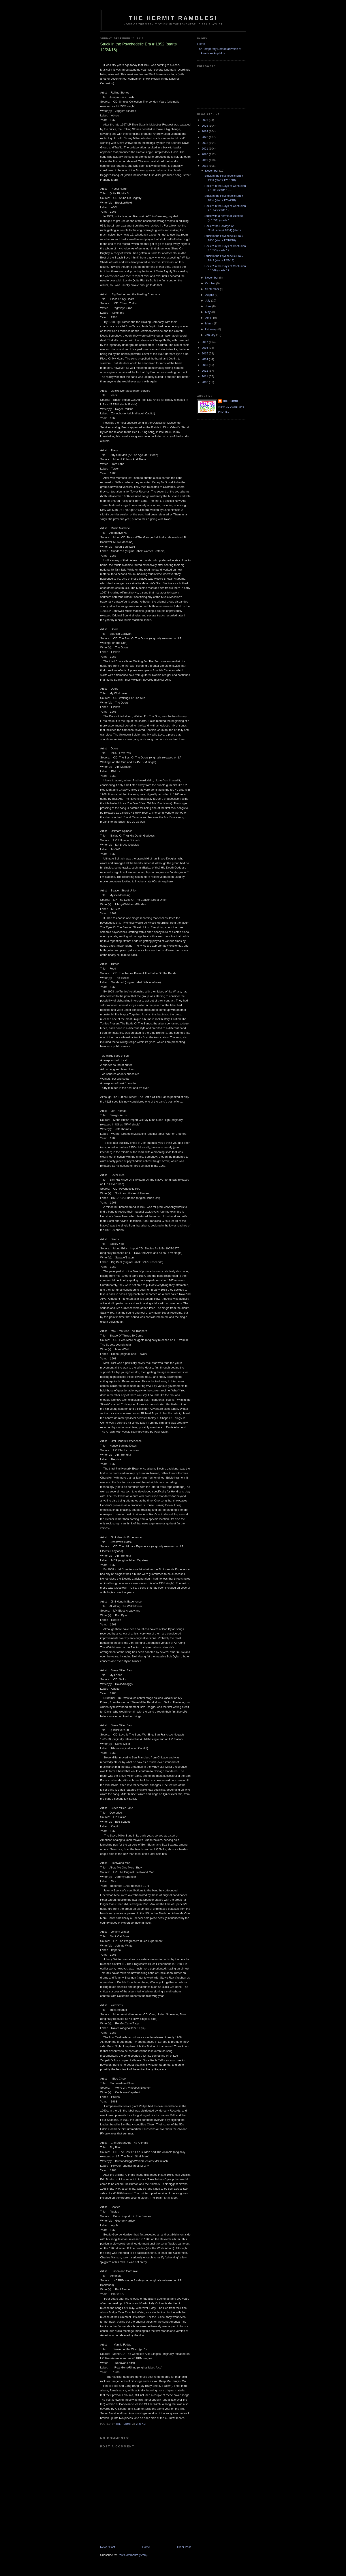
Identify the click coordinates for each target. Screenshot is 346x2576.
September (212, 289)
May (208, 312)
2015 (205, 353)
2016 (205, 347)
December (212, 170)
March (209, 323)
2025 (205, 125)
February (211, 329)
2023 (205, 137)
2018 (205, 165)
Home (146, 2547)
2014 (205, 359)
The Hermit (231, 401)
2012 (205, 370)
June (208, 306)
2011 (205, 376)
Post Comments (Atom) (133, 2555)
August (210, 294)
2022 (205, 142)
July (208, 300)
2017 (205, 342)
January (210, 335)
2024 (205, 131)
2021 (205, 148)
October (210, 283)
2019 (205, 160)
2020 (205, 154)
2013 (205, 365)
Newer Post (107, 2547)
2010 (205, 382)
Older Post (184, 2547)
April (208, 317)
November (212, 277)
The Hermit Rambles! (173, 18)
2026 (205, 120)
